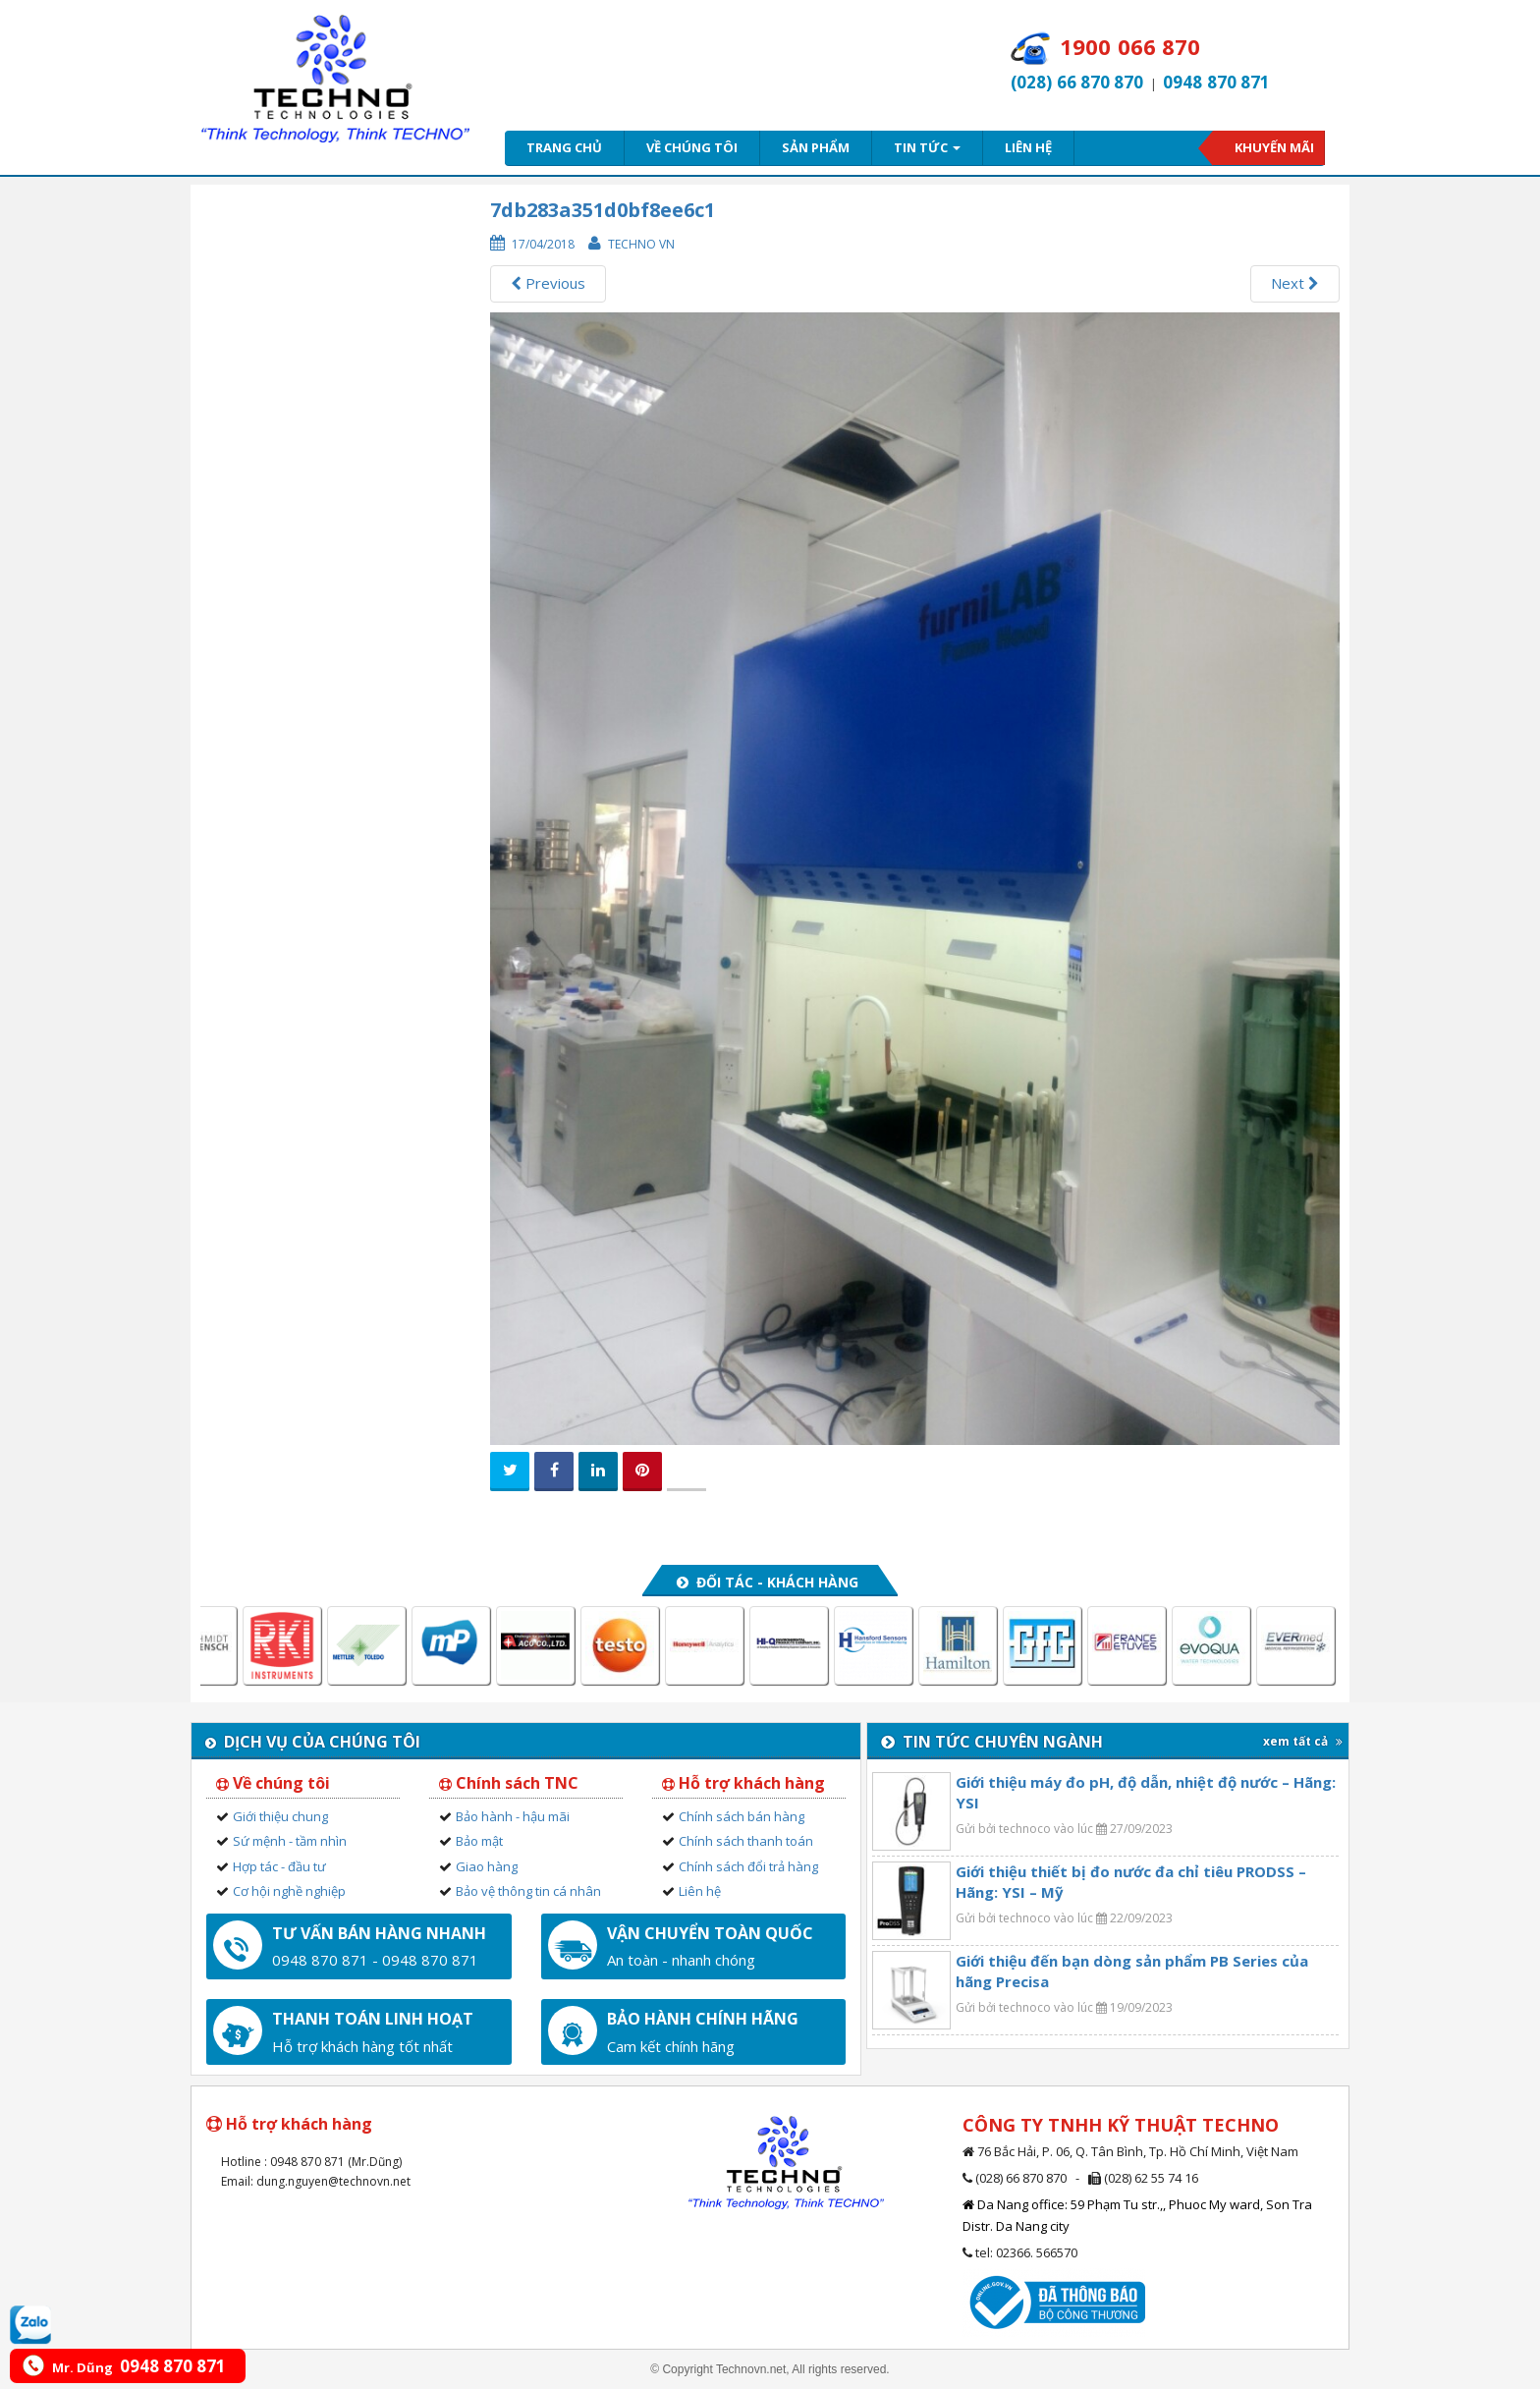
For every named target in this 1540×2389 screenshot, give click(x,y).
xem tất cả (1303, 1741)
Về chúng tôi (692, 147)
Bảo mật (479, 1841)
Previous (548, 283)
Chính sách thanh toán (746, 1841)
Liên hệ (1028, 147)
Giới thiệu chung (280, 1816)
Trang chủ (564, 147)
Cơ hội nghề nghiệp (289, 1891)
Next (1295, 283)
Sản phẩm (816, 147)
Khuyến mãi (1274, 147)
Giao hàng (487, 1866)
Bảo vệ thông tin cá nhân (528, 1891)
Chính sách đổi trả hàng (748, 1866)
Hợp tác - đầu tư (279, 1866)
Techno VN (641, 244)
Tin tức (927, 147)
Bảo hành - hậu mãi (513, 1816)
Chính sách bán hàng (741, 1816)
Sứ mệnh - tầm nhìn (290, 1841)
